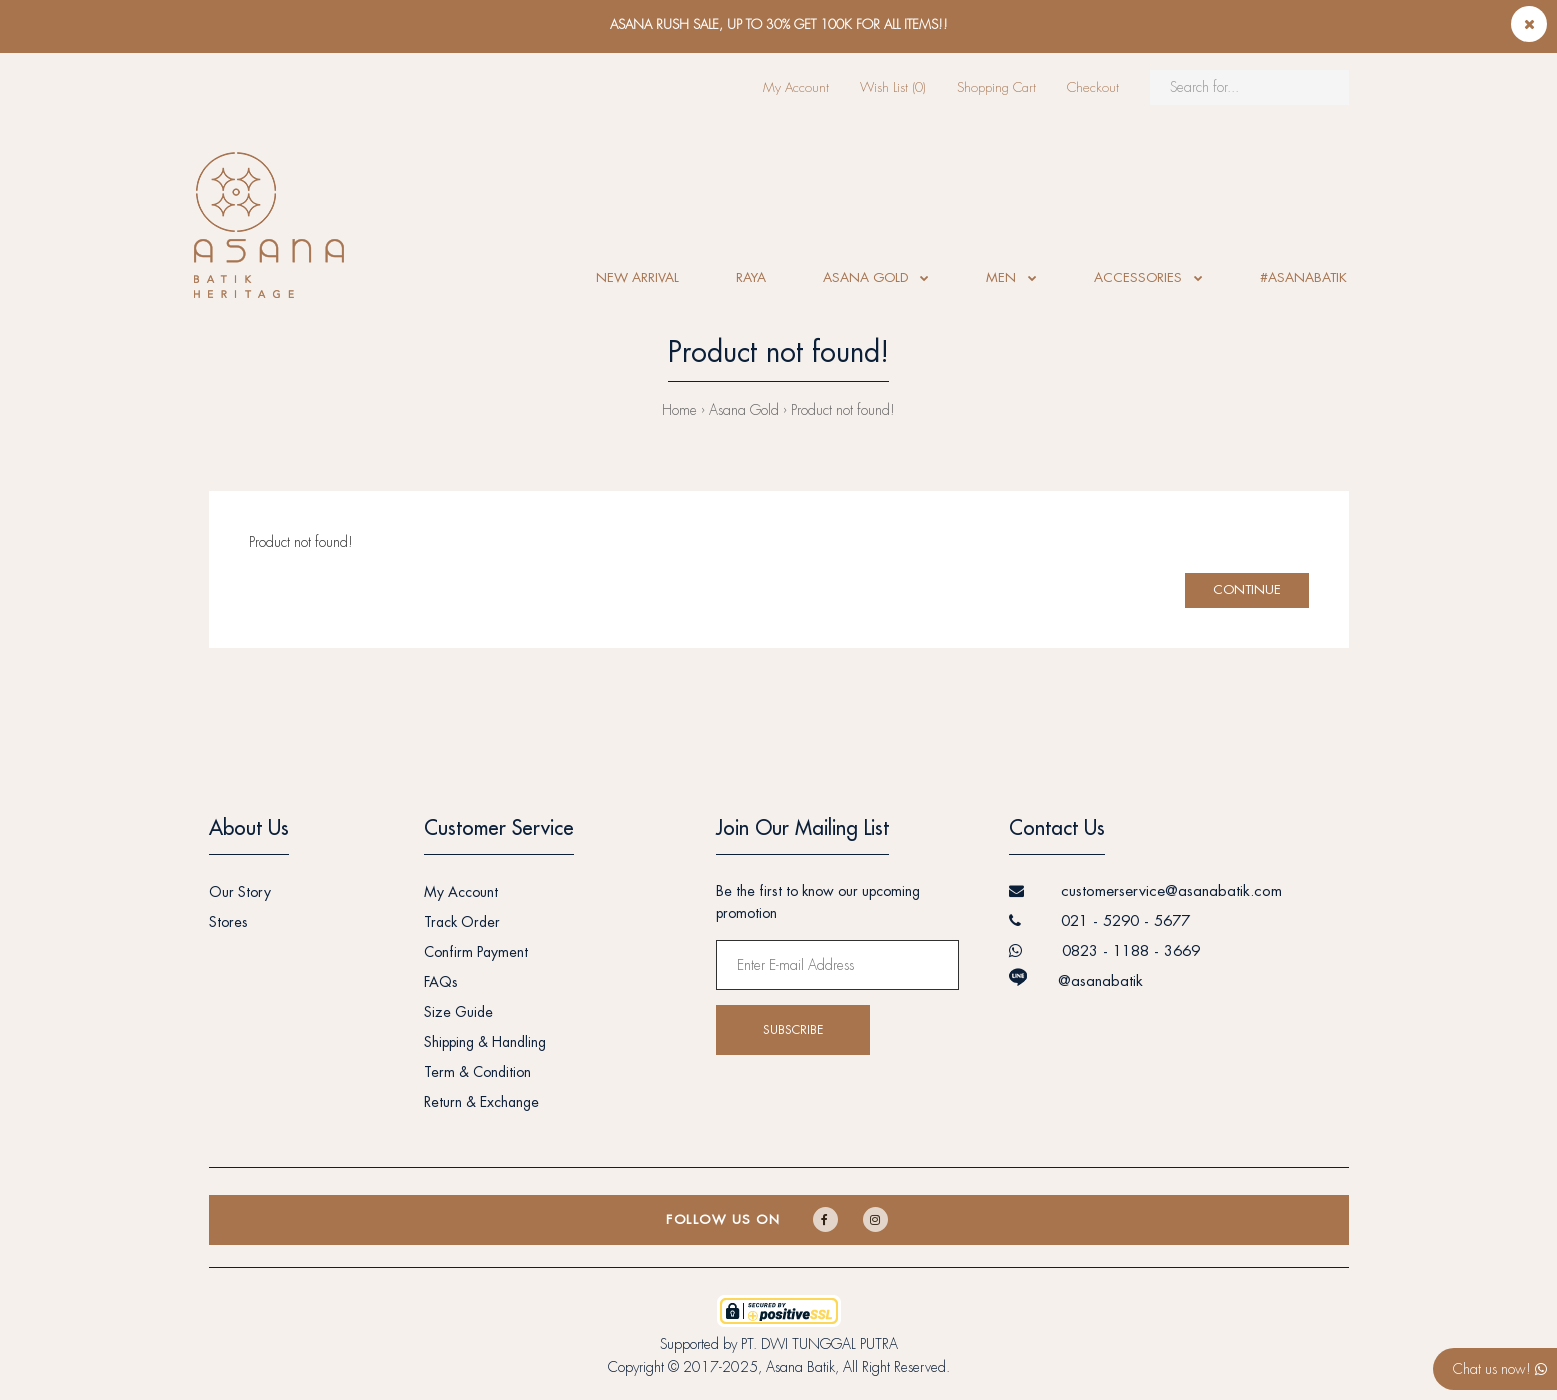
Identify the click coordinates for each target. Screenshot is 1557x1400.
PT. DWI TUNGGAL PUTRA (819, 1344)
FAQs (441, 982)
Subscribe (793, 1030)
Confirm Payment (476, 952)
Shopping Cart (996, 87)
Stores (228, 922)
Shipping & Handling (485, 1042)
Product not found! (843, 410)
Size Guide (458, 1012)
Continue (1247, 589)
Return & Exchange (481, 1102)
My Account (796, 87)
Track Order (462, 922)
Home (679, 410)
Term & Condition (477, 1072)
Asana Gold (744, 410)
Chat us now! (1500, 1369)
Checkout (1093, 87)
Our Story (240, 892)
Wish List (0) (893, 87)
